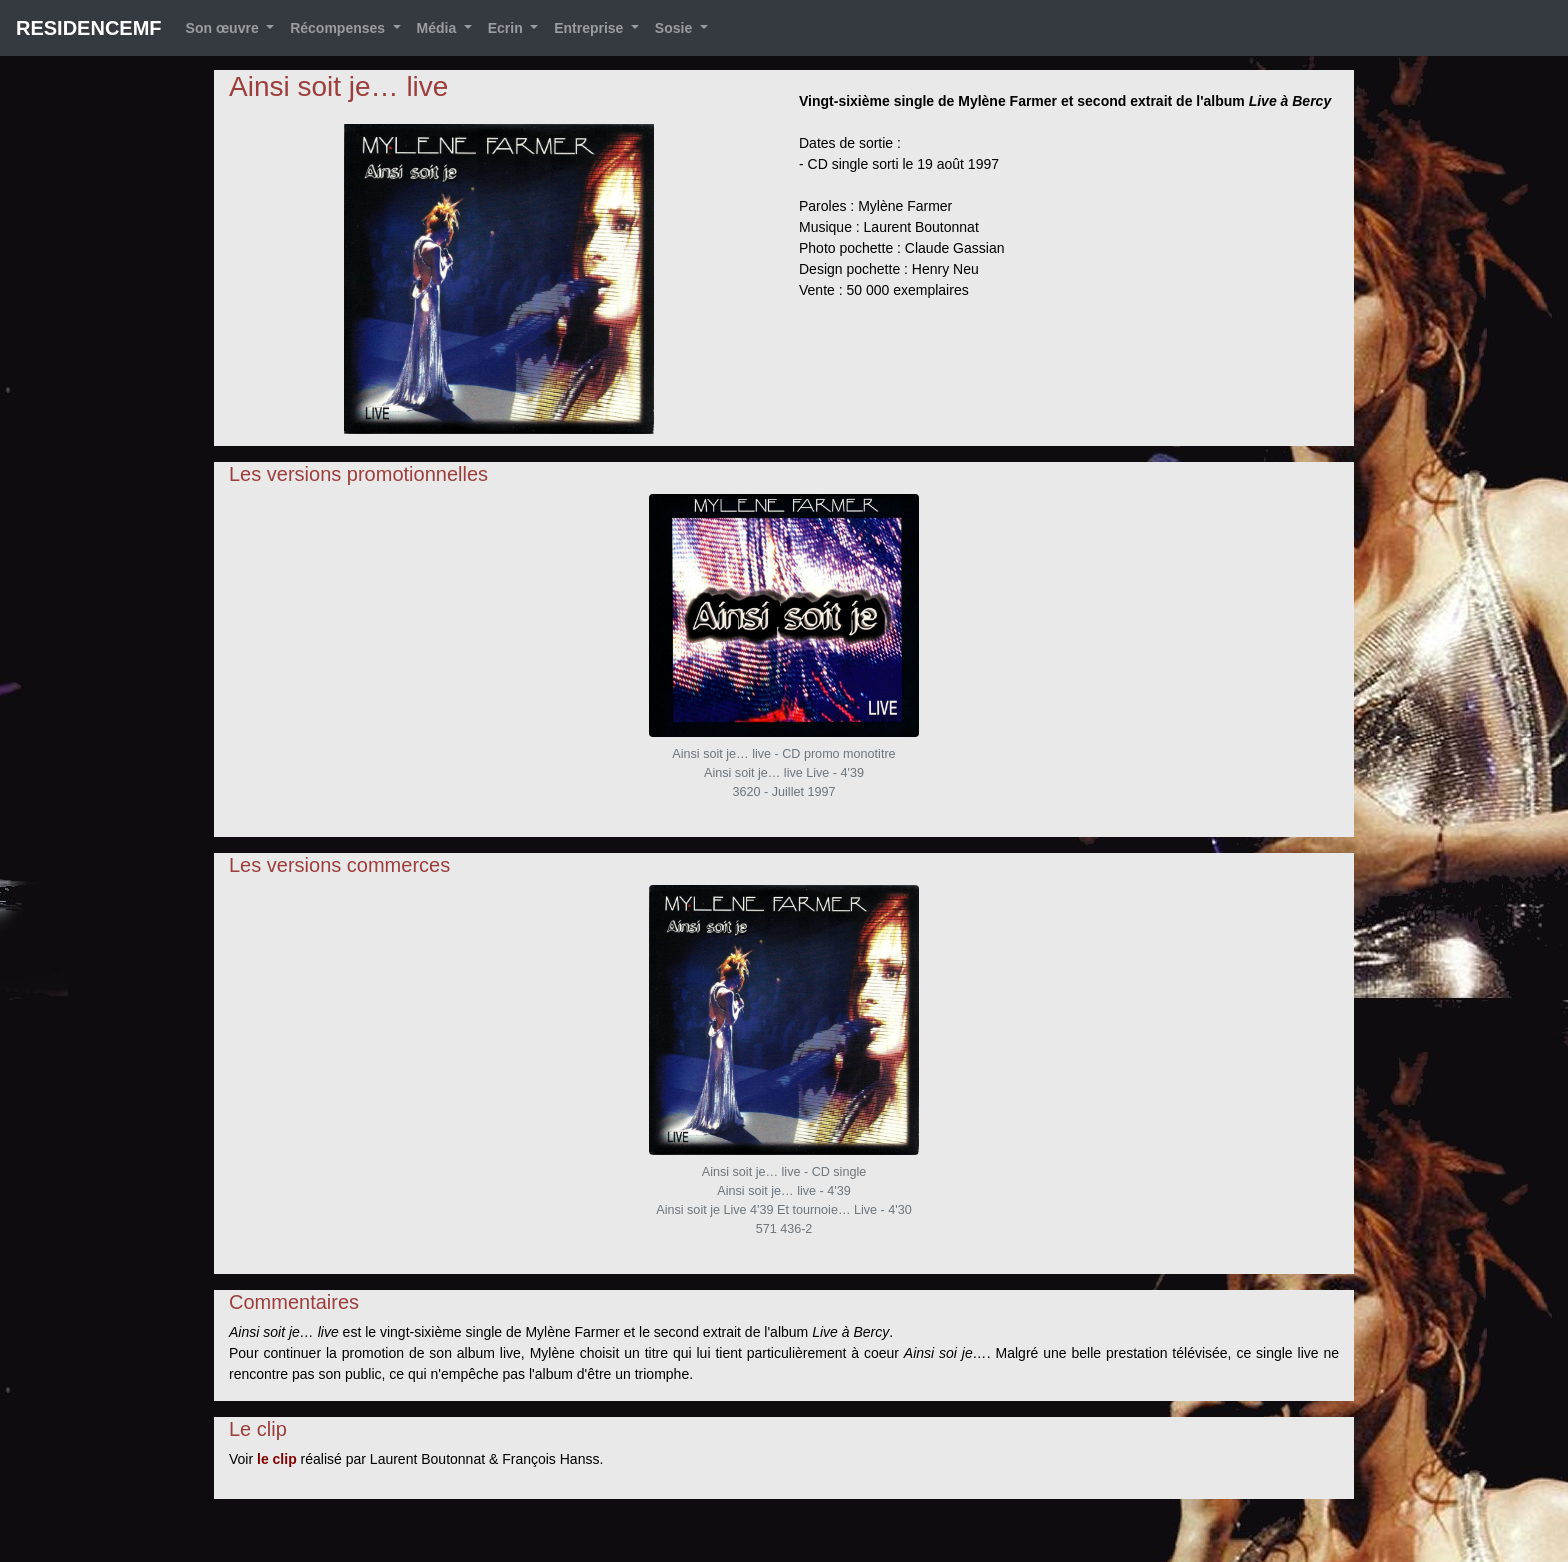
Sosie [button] (675, 28)
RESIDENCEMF (89, 28)
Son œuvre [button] (224, 28)
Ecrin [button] (507, 28)
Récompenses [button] (339, 28)
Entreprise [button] (590, 28)
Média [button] (439, 28)
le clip (277, 1459)
